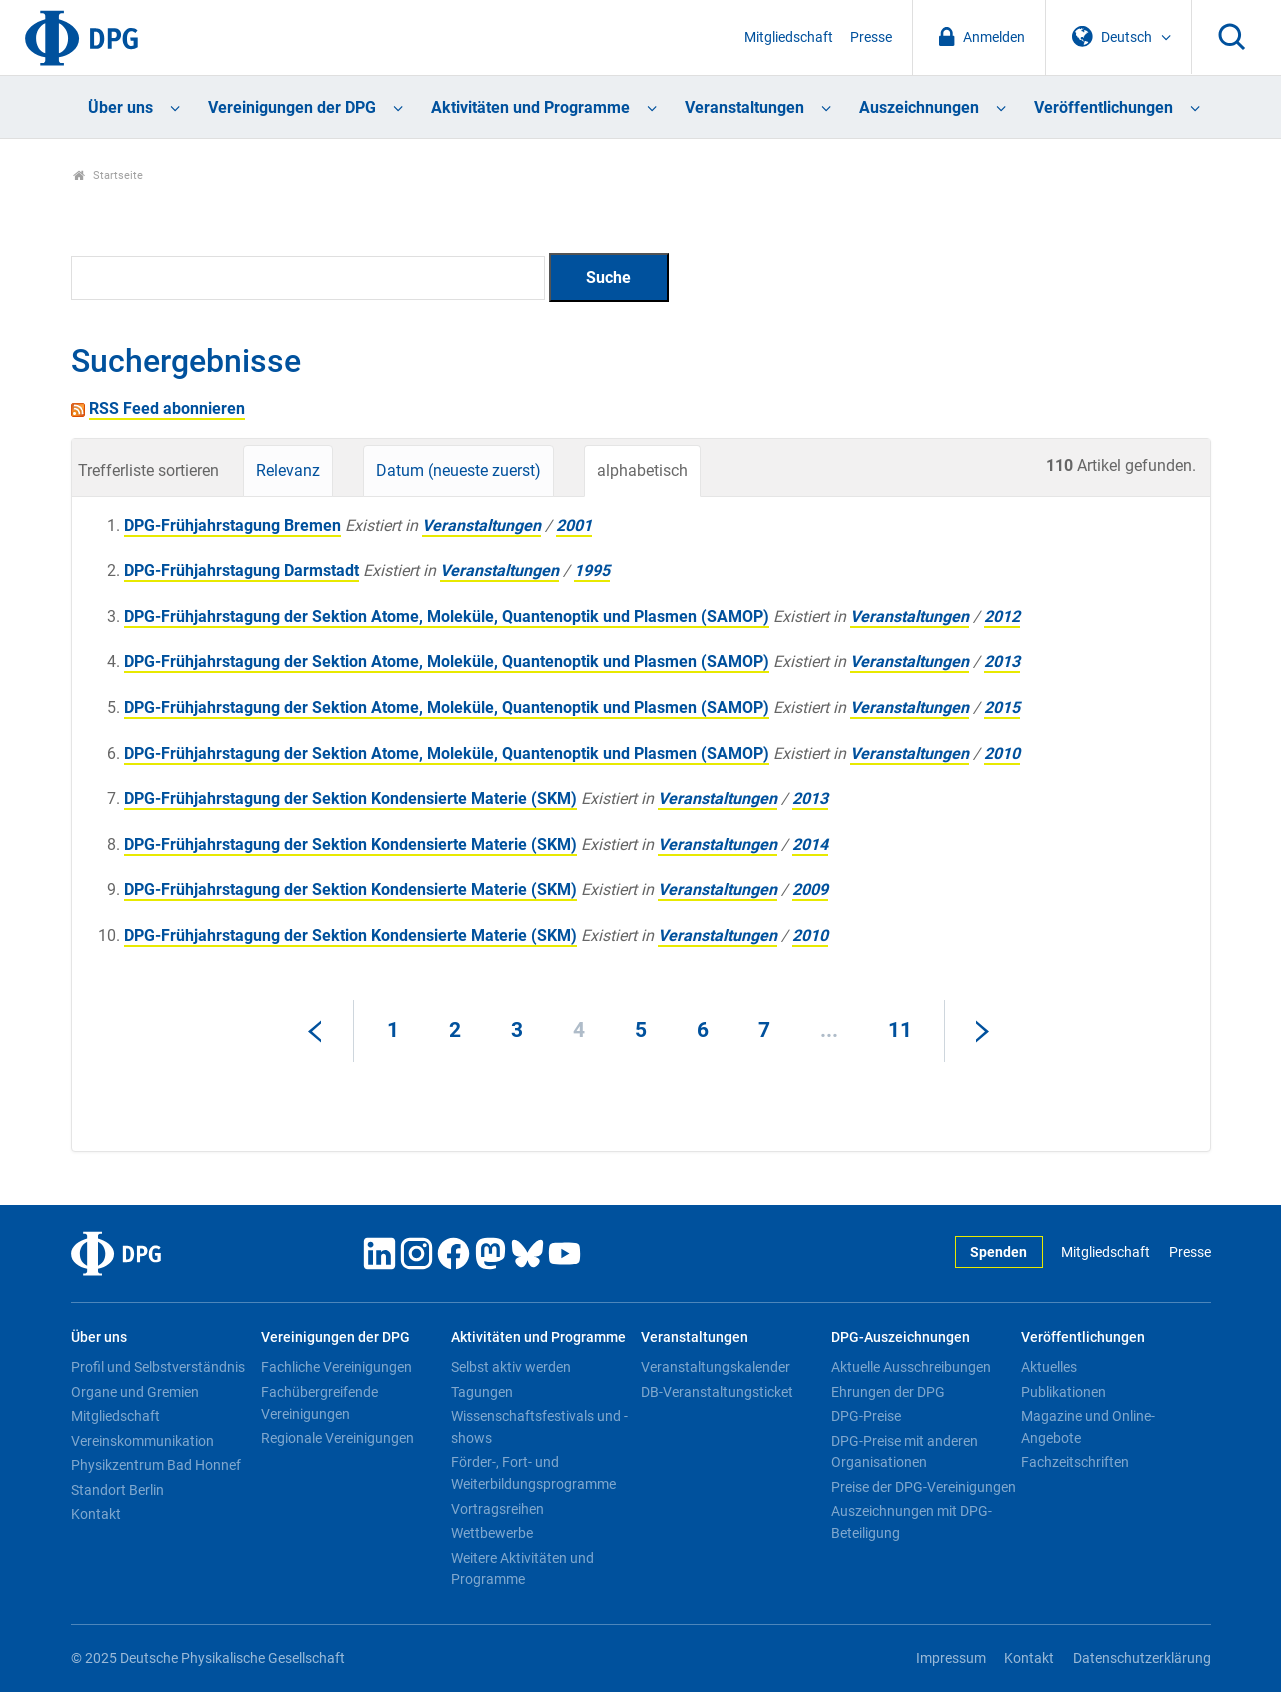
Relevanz (288, 470)
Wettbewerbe (492, 1533)
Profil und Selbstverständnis (158, 1367)
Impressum (951, 1658)
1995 (592, 570)
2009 (810, 889)
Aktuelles (1049, 1367)
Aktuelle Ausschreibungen (911, 1367)
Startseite (108, 175)
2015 (1002, 707)
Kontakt (96, 1514)
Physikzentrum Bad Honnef (156, 1465)
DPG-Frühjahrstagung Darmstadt (241, 570)
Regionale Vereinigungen (337, 1438)
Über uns (120, 107)
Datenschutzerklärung (1142, 1658)
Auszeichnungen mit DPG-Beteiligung (911, 1522)
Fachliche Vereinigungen (336, 1367)
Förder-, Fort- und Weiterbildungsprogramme (533, 1473)
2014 (810, 844)
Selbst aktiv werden (511, 1367)
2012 (1002, 616)
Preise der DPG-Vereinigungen (923, 1487)
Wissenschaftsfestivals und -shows (539, 1427)
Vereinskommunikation (142, 1441)
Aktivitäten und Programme (530, 107)
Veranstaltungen (744, 107)
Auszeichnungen (919, 107)
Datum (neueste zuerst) (458, 470)
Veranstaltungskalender (715, 1367)
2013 (1002, 661)
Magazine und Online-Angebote (1088, 1427)
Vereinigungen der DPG (292, 107)
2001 (574, 525)
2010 (1002, 753)
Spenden (998, 1252)
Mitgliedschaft (788, 37)
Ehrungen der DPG (888, 1392)
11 (900, 1030)
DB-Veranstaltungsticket (717, 1392)
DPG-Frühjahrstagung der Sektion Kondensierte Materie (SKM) (350, 798)
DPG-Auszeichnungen (900, 1337)
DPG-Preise (866, 1416)
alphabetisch (642, 470)
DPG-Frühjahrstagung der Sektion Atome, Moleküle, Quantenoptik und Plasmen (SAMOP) (446, 616)
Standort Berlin (117, 1490)
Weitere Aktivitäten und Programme (522, 1569)
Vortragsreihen (497, 1509)
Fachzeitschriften (1075, 1462)
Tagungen (482, 1392)
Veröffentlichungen (1103, 107)
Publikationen (1063, 1392)
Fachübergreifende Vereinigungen (319, 1403)
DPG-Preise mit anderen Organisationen (904, 1452)
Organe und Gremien (135, 1392)
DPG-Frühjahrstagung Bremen (232, 525)
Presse (871, 37)
